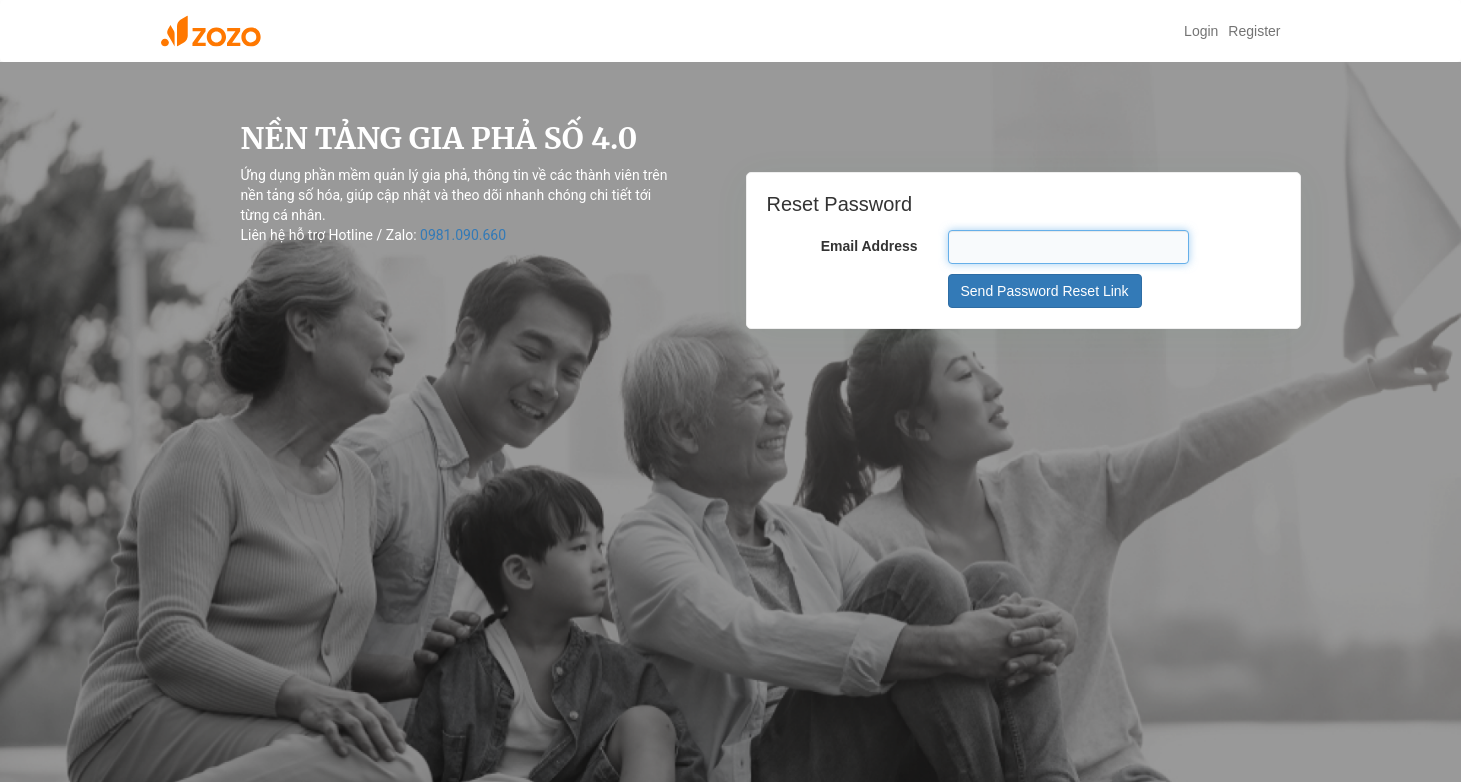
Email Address (869, 246)
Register (1254, 31)
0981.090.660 (463, 235)
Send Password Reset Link (1045, 291)
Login (1201, 31)
